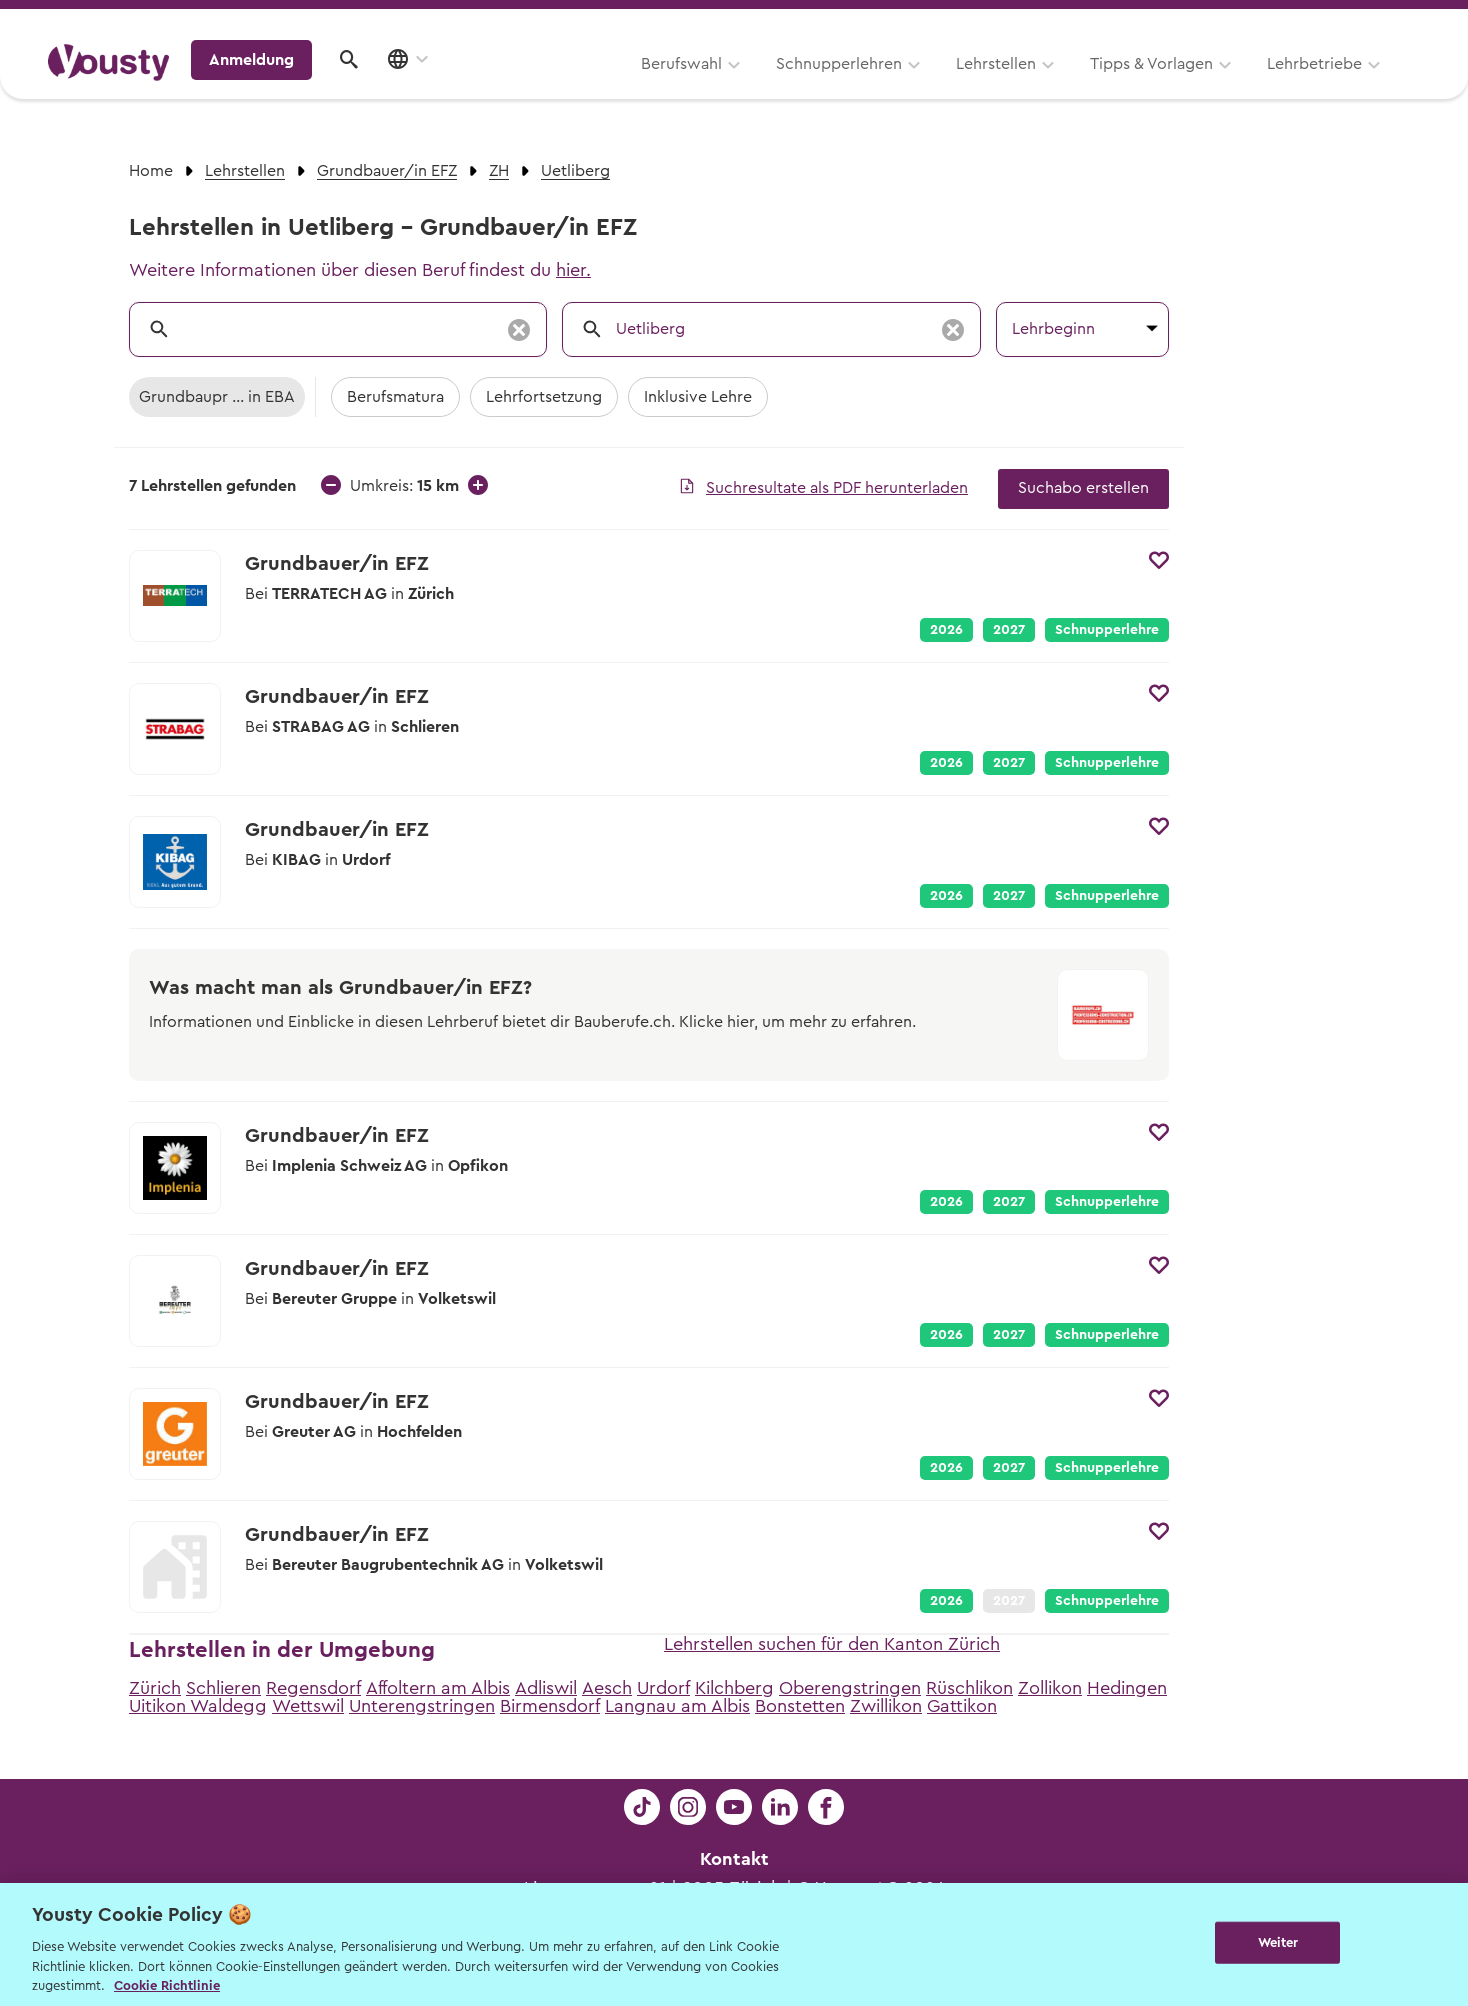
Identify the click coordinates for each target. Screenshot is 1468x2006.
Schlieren (223, 1688)
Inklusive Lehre (698, 397)
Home (151, 171)
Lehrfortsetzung (544, 397)
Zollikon (1050, 1688)
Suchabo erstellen (1083, 488)
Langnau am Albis (677, 1706)
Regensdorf (313, 1688)
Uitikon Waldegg (198, 1706)
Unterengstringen (422, 1706)
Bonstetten (800, 1706)
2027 (1009, 630)
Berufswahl (429, 87)
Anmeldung (1246, 85)
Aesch (607, 1688)
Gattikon (962, 1706)
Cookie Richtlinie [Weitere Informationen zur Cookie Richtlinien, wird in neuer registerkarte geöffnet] (167, 1985)
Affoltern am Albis (438, 1688)
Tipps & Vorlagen (899, 87)
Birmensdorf (550, 1706)
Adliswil (546, 1688)
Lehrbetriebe (1062, 87)
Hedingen (1127, 1688)
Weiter (1278, 1942)
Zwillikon (886, 1706)
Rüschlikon (969, 1688)
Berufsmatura (395, 397)
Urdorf (663, 1688)
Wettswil (308, 1706)
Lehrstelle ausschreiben (1334, 21)
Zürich (155, 1688)
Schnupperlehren (587, 87)
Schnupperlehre (1107, 630)
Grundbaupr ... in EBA (217, 397)
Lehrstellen (744, 87)
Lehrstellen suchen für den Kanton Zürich (832, 1644)
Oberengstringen (850, 1688)
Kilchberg (734, 1688)
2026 (946, 630)
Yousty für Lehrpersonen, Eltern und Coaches (1047, 21)
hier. (573, 270)
